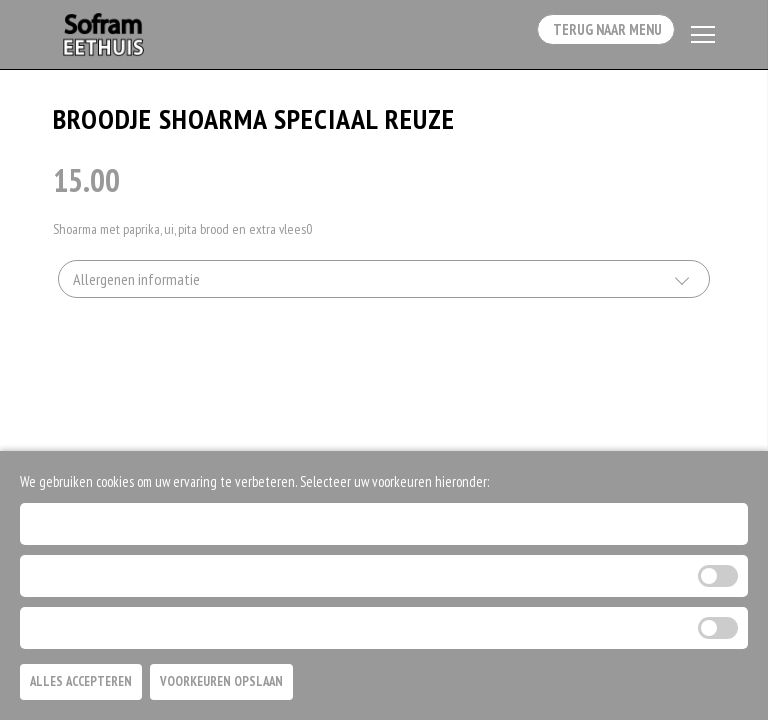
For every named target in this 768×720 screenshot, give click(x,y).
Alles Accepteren (81, 681)
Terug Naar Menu (599, 36)
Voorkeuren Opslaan (221, 681)
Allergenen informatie (136, 286)
